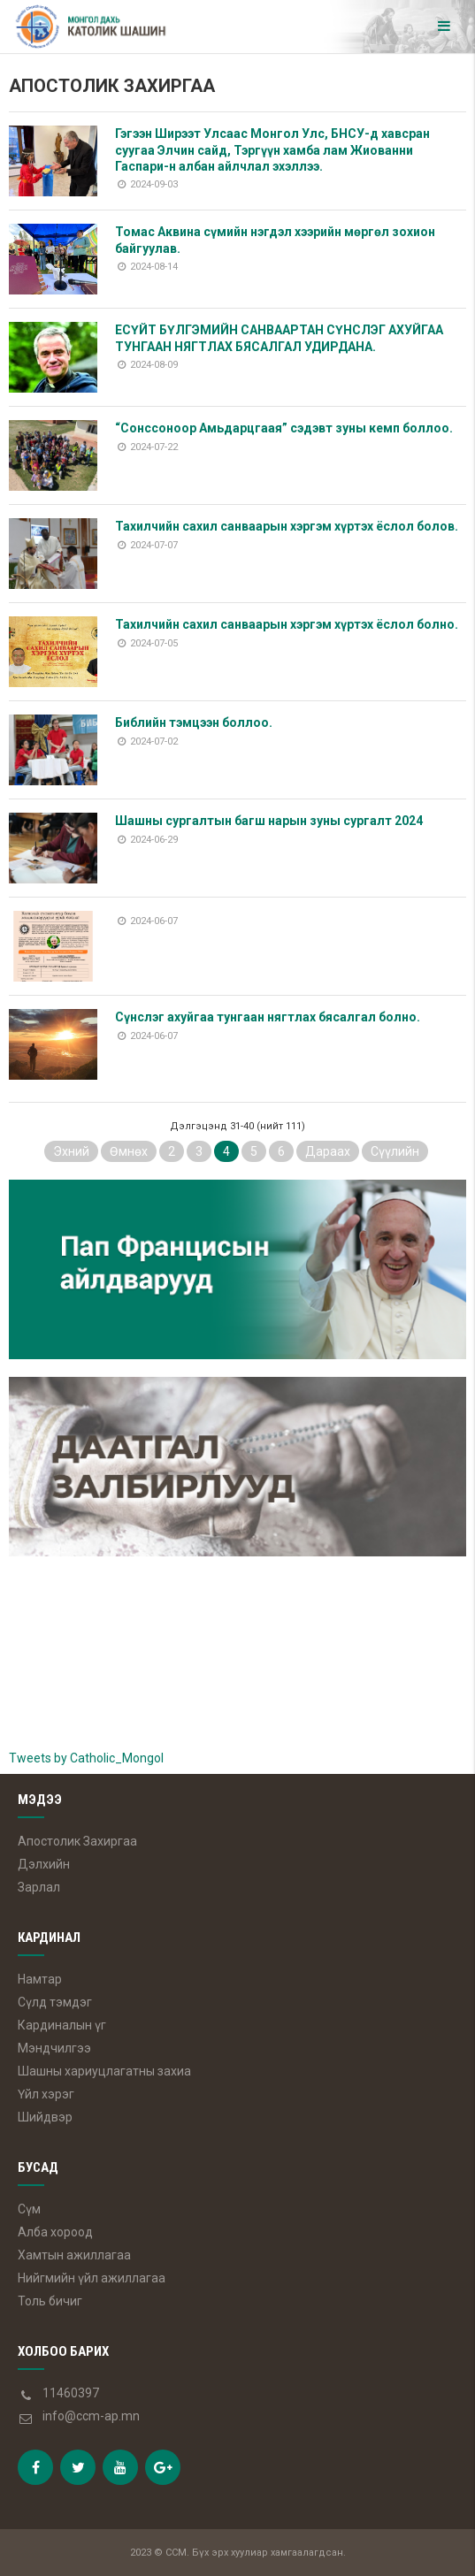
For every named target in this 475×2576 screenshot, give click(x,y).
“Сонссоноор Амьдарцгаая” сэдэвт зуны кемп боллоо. (284, 428)
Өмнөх (129, 1151)
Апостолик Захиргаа (77, 1841)
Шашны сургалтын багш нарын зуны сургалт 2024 (269, 821)
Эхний (71, 1151)
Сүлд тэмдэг (55, 2002)
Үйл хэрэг (46, 2094)
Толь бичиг (50, 2301)
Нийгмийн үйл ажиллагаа (91, 2278)
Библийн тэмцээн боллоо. (193, 722)
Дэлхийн (44, 1864)
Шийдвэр (45, 2117)
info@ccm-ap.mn (91, 2416)
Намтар (40, 1979)
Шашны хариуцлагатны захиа (104, 2071)
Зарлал (39, 1887)
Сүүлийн (395, 1151)
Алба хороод (55, 2232)
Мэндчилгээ (54, 2048)
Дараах (327, 1151)
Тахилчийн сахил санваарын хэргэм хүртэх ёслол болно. (286, 624)
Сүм (29, 2209)
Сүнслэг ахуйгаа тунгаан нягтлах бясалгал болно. (267, 1017)
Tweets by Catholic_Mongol (86, 1758)
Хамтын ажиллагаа (74, 2255)
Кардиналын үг (62, 2025)
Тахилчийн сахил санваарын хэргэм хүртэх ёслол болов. (286, 526)
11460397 (70, 2393)
